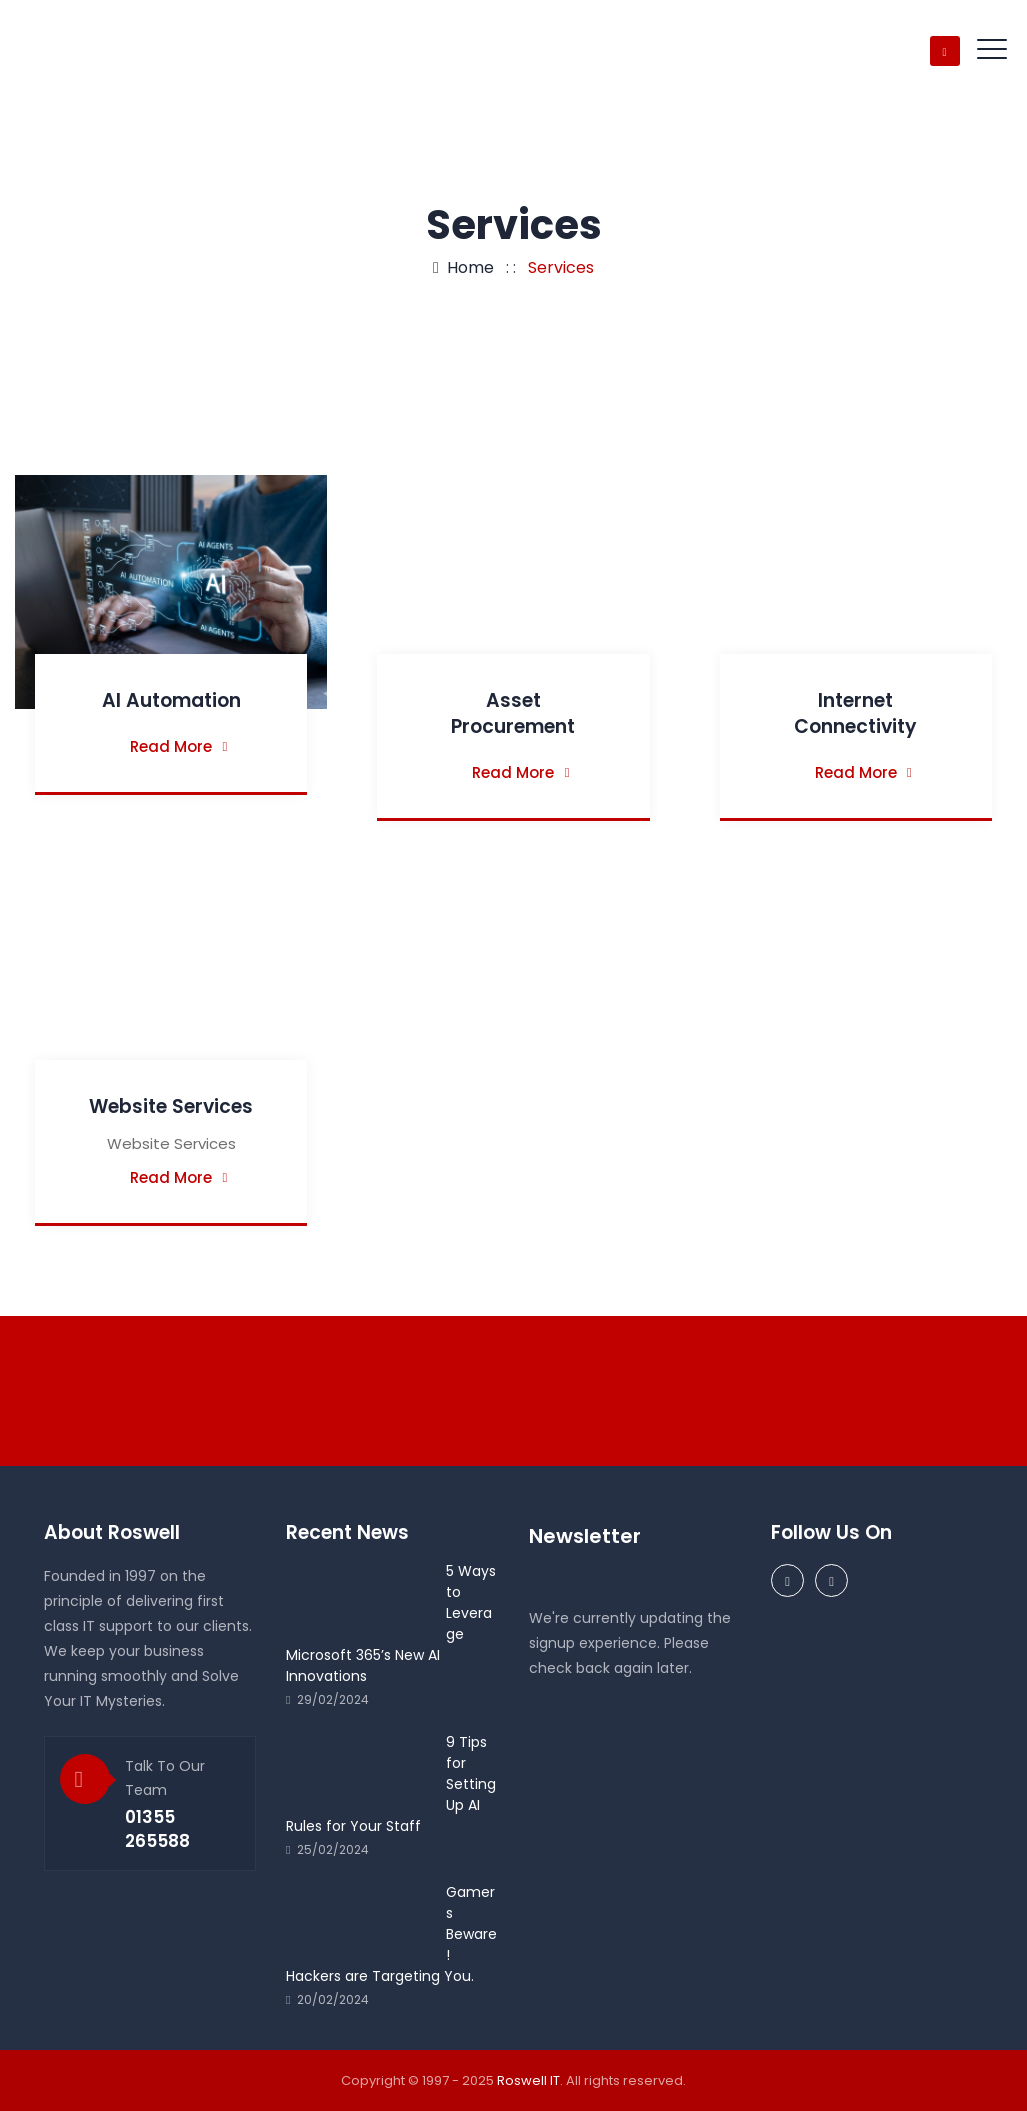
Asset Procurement (513, 713)
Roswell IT (528, 2080)
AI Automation (171, 700)
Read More (171, 746)
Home (463, 267)
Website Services (171, 1106)
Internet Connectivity (855, 713)
